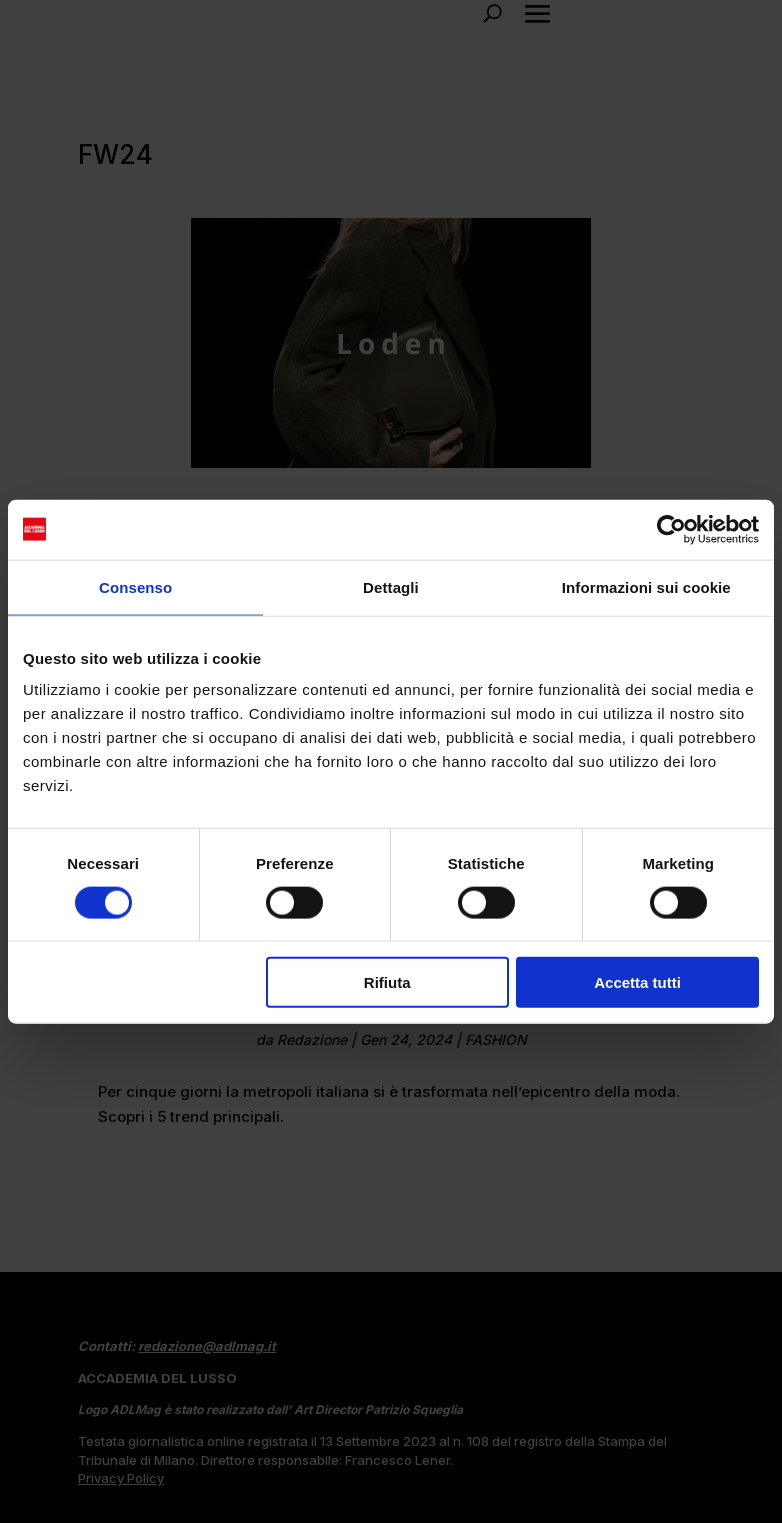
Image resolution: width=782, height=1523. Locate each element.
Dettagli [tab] (391, 586)
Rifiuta (387, 982)
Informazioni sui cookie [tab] (646, 586)
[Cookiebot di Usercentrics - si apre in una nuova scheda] (671, 529)
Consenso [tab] (135, 586)
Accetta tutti (637, 982)
